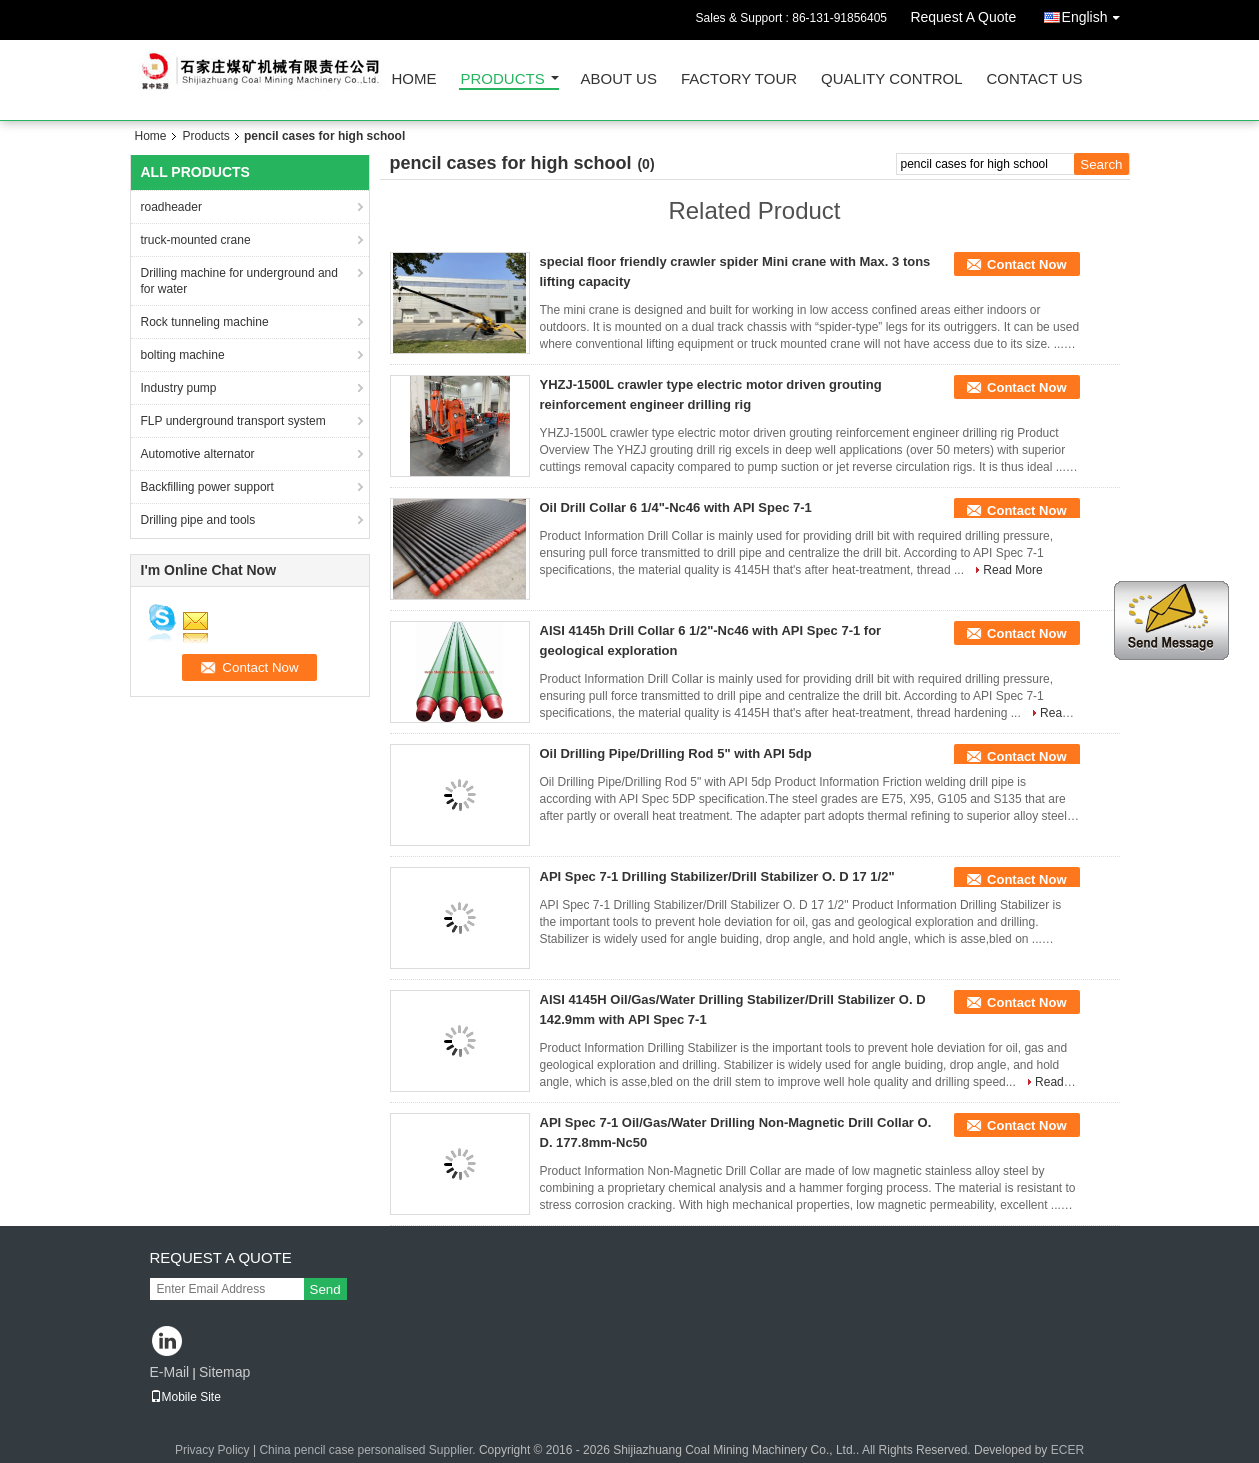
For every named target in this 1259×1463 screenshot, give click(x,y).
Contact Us (1034, 79)
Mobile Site (185, 1397)
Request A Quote (963, 17)
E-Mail (170, 1372)
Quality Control (891, 79)
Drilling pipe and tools (198, 520)
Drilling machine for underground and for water (239, 281)
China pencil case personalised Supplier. (368, 1450)
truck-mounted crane (196, 240)
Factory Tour (739, 79)
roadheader (171, 207)
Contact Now (1026, 264)
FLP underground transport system (233, 421)
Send (325, 1289)
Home (414, 79)
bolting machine (183, 355)
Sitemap (224, 1372)
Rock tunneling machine (205, 322)
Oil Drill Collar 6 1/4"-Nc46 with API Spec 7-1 (676, 507)
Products (503, 79)
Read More (1012, 570)
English (1096, 13)
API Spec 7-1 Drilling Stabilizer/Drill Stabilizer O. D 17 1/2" (717, 876)
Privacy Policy (212, 1450)
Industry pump (179, 388)
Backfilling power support (207, 487)
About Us (619, 79)
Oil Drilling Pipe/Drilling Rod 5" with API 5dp (676, 753)
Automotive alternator (198, 454)
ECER (1067, 1450)
